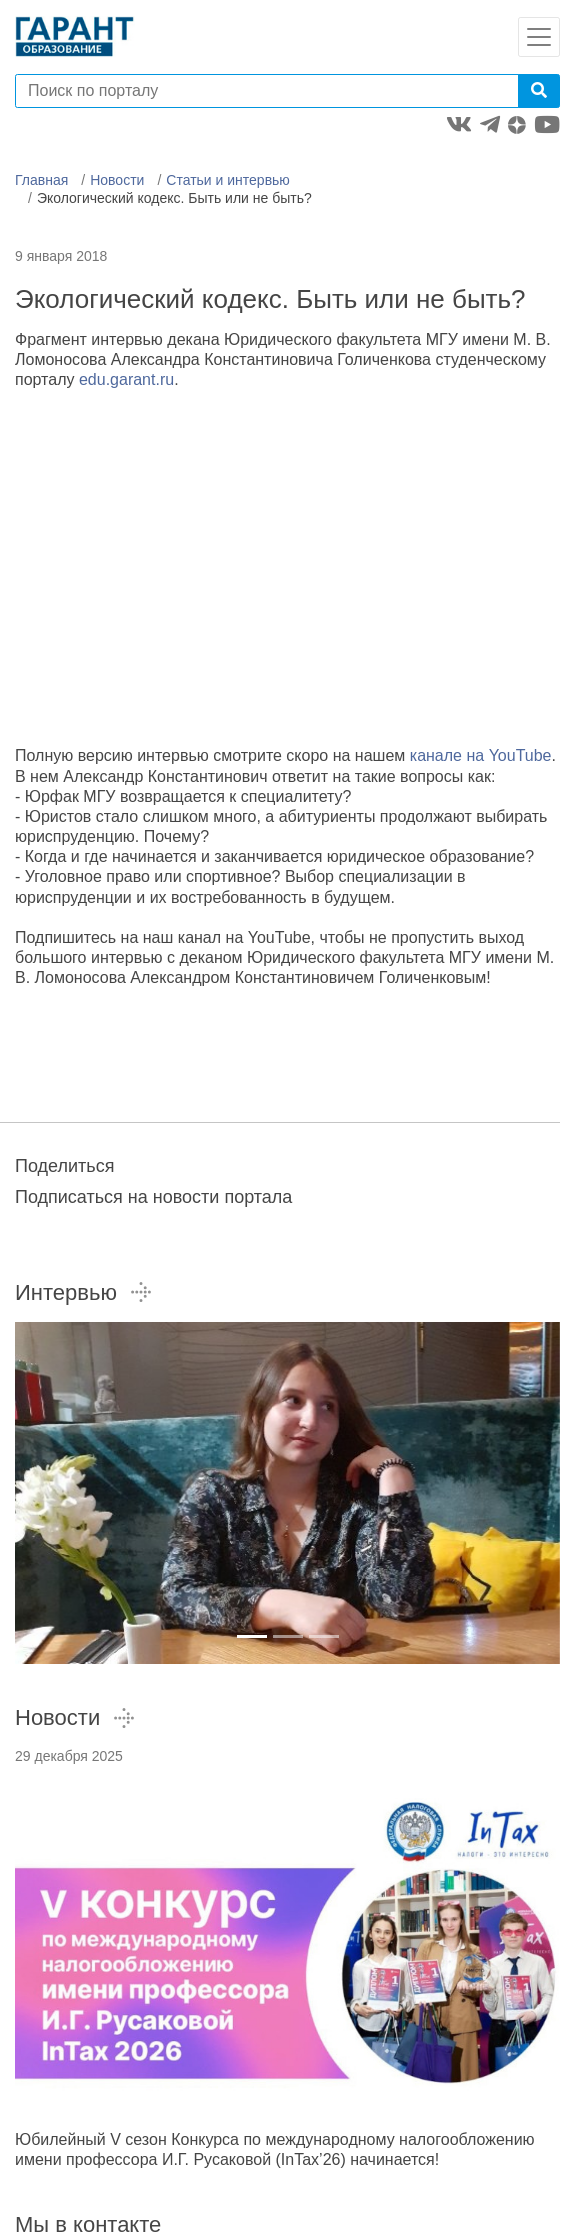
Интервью (84, 1292)
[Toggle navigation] (539, 37)
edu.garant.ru (126, 379)
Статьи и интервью (228, 180)
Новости (117, 180)
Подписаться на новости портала (153, 1197)
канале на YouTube (481, 755)
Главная (41, 180)
